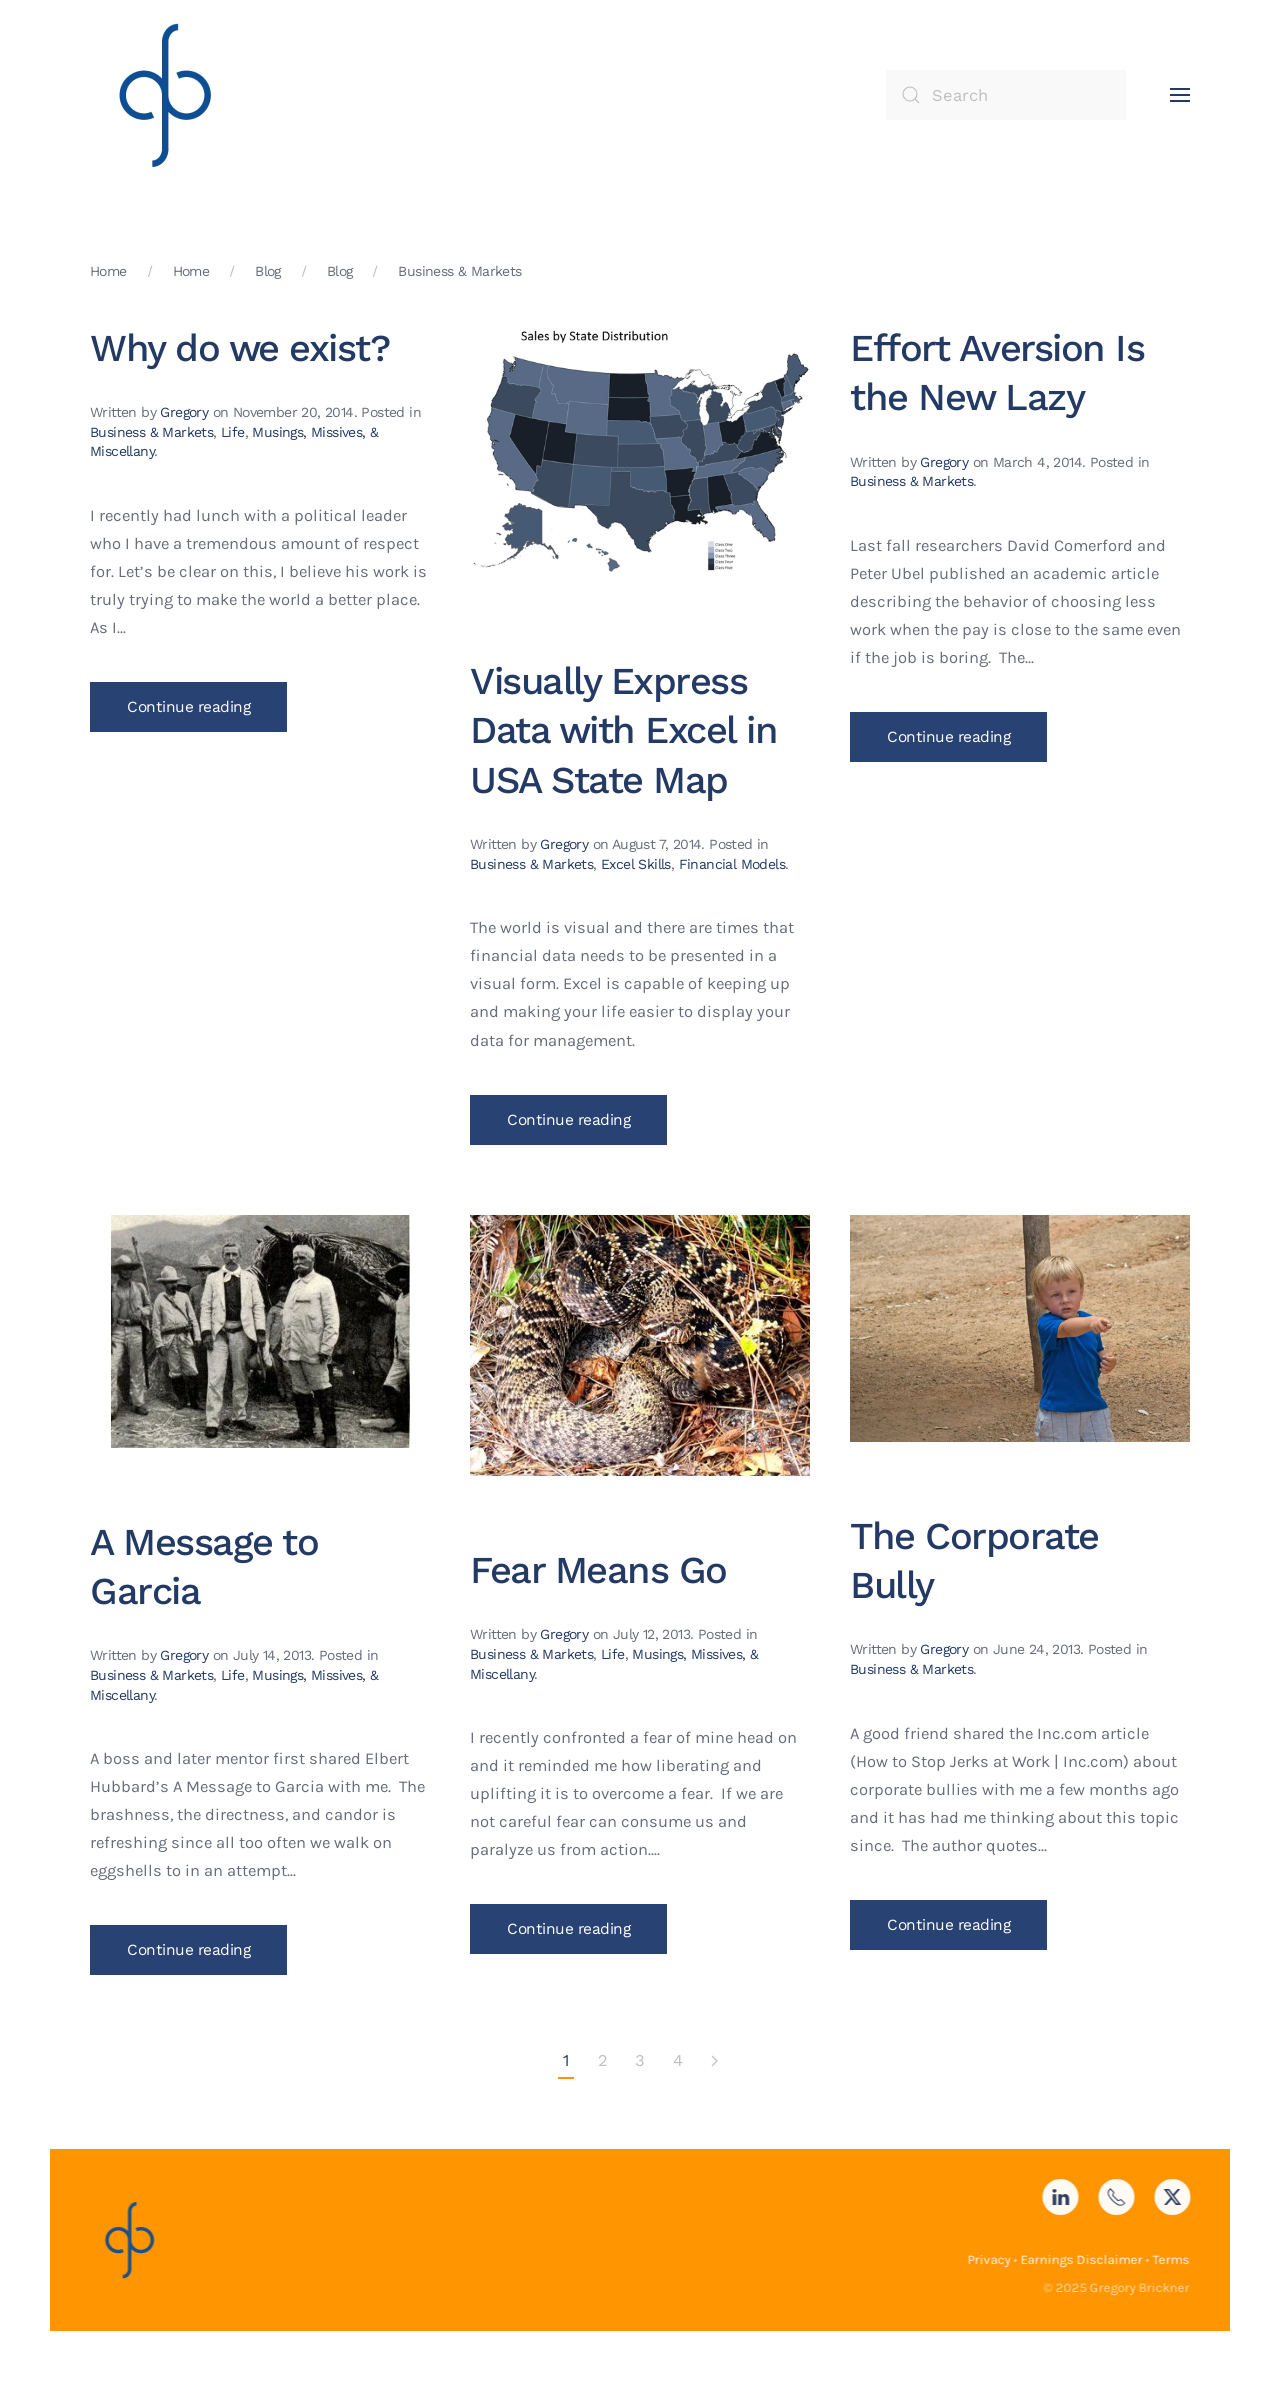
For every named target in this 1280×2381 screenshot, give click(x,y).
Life (233, 432)
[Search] (1006, 95)
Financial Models (732, 864)
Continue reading (188, 707)
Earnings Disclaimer (1079, 2259)
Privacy (986, 2259)
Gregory (184, 412)
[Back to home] (165, 95)
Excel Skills (636, 864)
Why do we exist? (239, 348)
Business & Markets (151, 432)
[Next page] (714, 2062)
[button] (1180, 95)
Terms (1168, 2259)
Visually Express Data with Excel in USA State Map (623, 730)
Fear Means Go (598, 1570)
